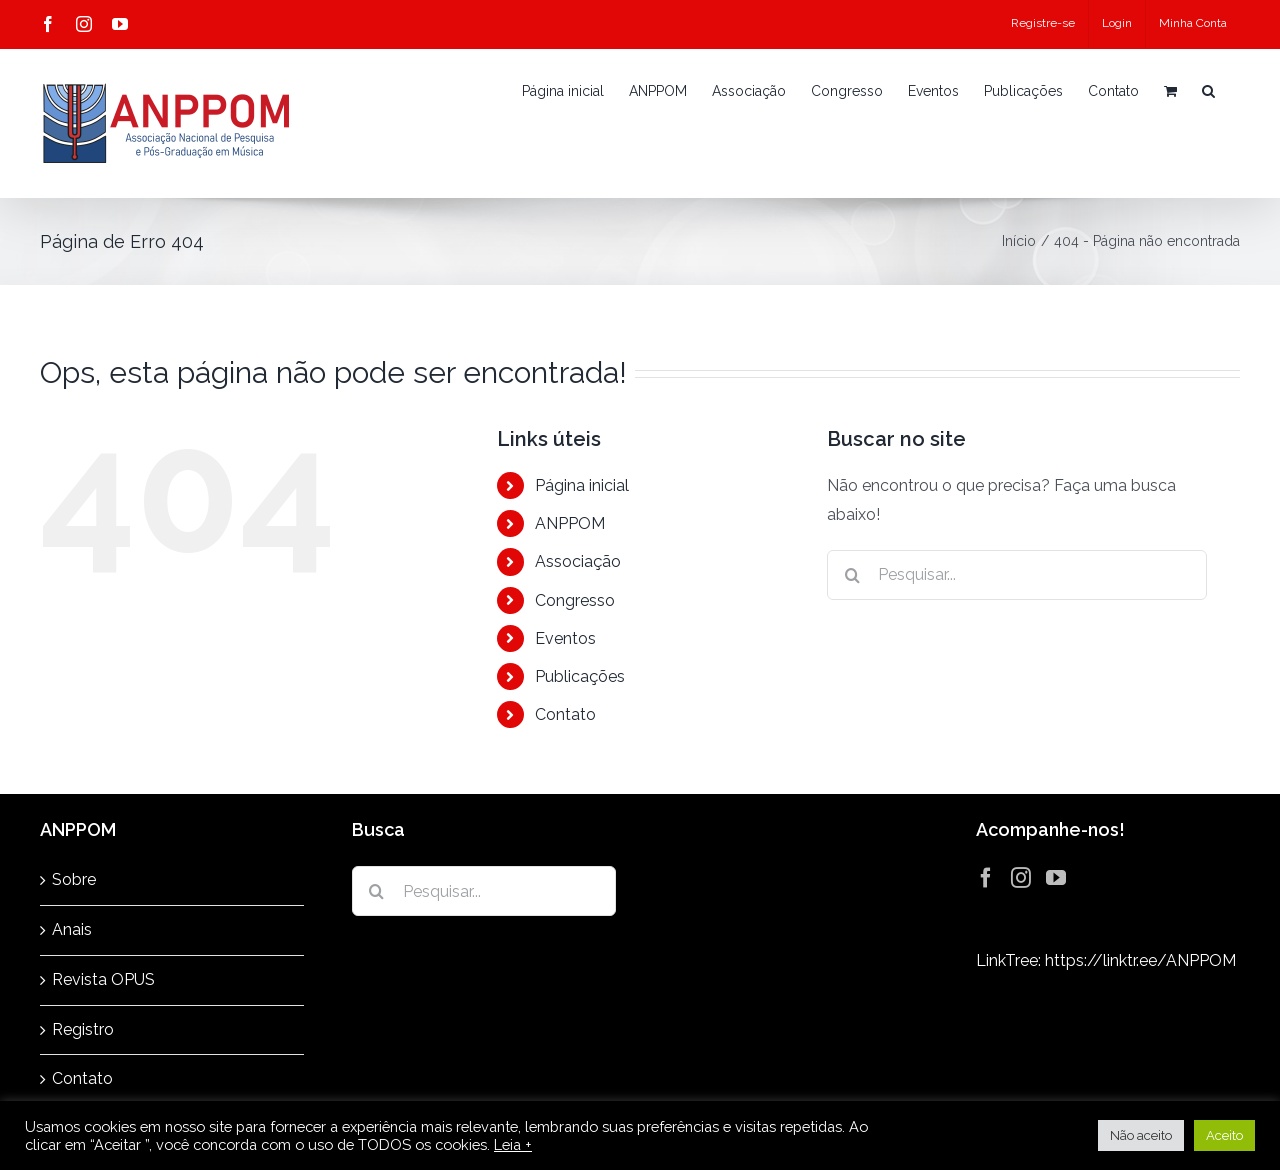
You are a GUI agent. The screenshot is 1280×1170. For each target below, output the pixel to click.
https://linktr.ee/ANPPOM (1140, 960)
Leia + (513, 1144)
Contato (565, 714)
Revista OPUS (103, 979)
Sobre (74, 879)
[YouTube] (1056, 878)
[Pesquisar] (852, 575)
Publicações (580, 676)
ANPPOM (570, 523)
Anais (72, 929)
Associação (578, 561)
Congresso (575, 600)
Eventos (565, 638)
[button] (1208, 91)
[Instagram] (1021, 878)
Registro (83, 1029)
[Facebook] (986, 878)
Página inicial (582, 485)
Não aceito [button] (1141, 1135)
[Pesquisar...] (1017, 575)
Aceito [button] (1224, 1135)
